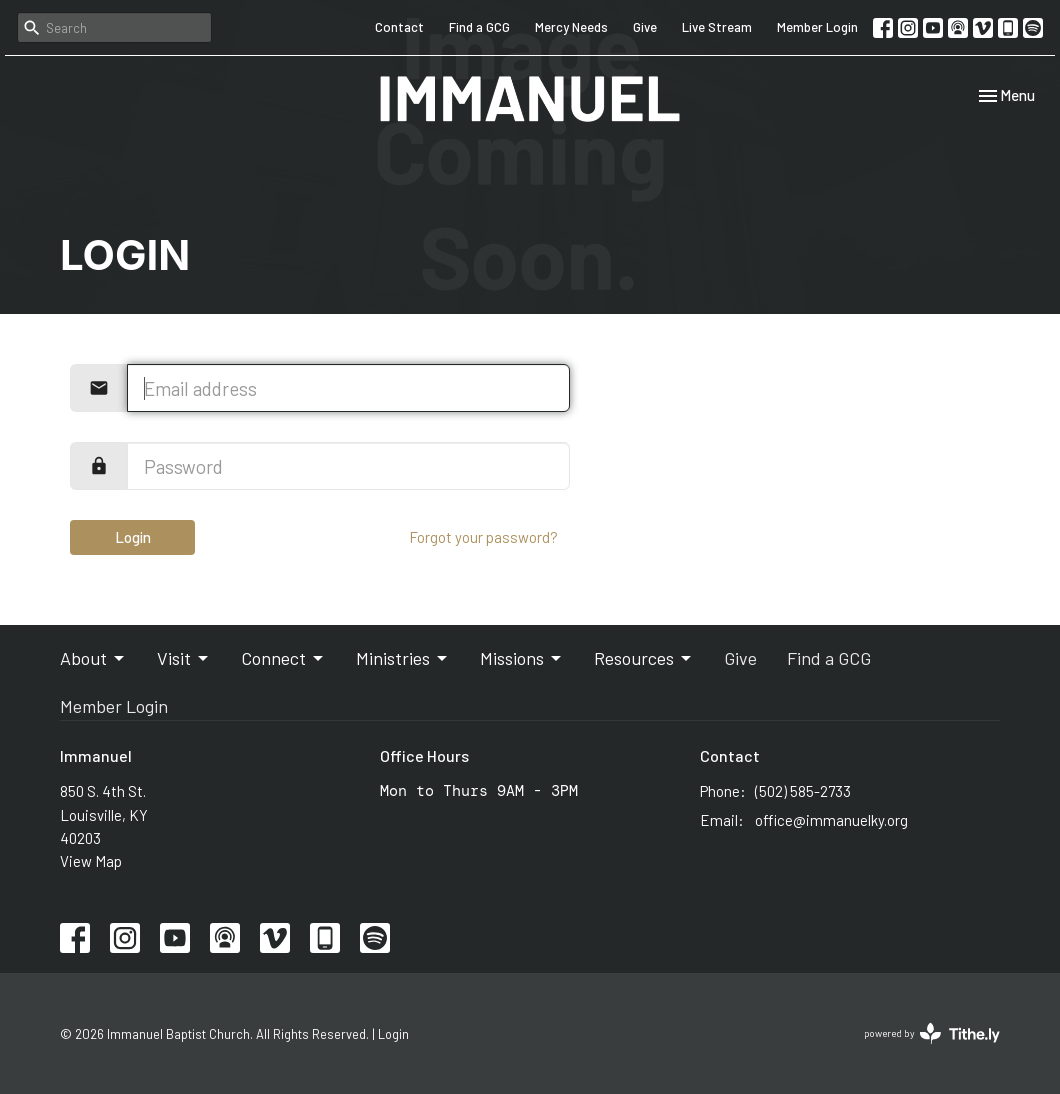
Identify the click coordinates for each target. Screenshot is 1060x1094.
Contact (399, 27)
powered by (932, 1033)
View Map (91, 861)
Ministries (403, 658)
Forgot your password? (483, 537)
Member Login (817, 27)
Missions (522, 658)
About (93, 658)
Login (133, 537)
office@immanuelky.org (831, 820)
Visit (184, 658)
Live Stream (717, 27)
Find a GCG (479, 27)
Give (645, 27)
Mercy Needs (571, 27)
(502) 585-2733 (803, 791)
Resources (644, 658)
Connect (283, 658)
